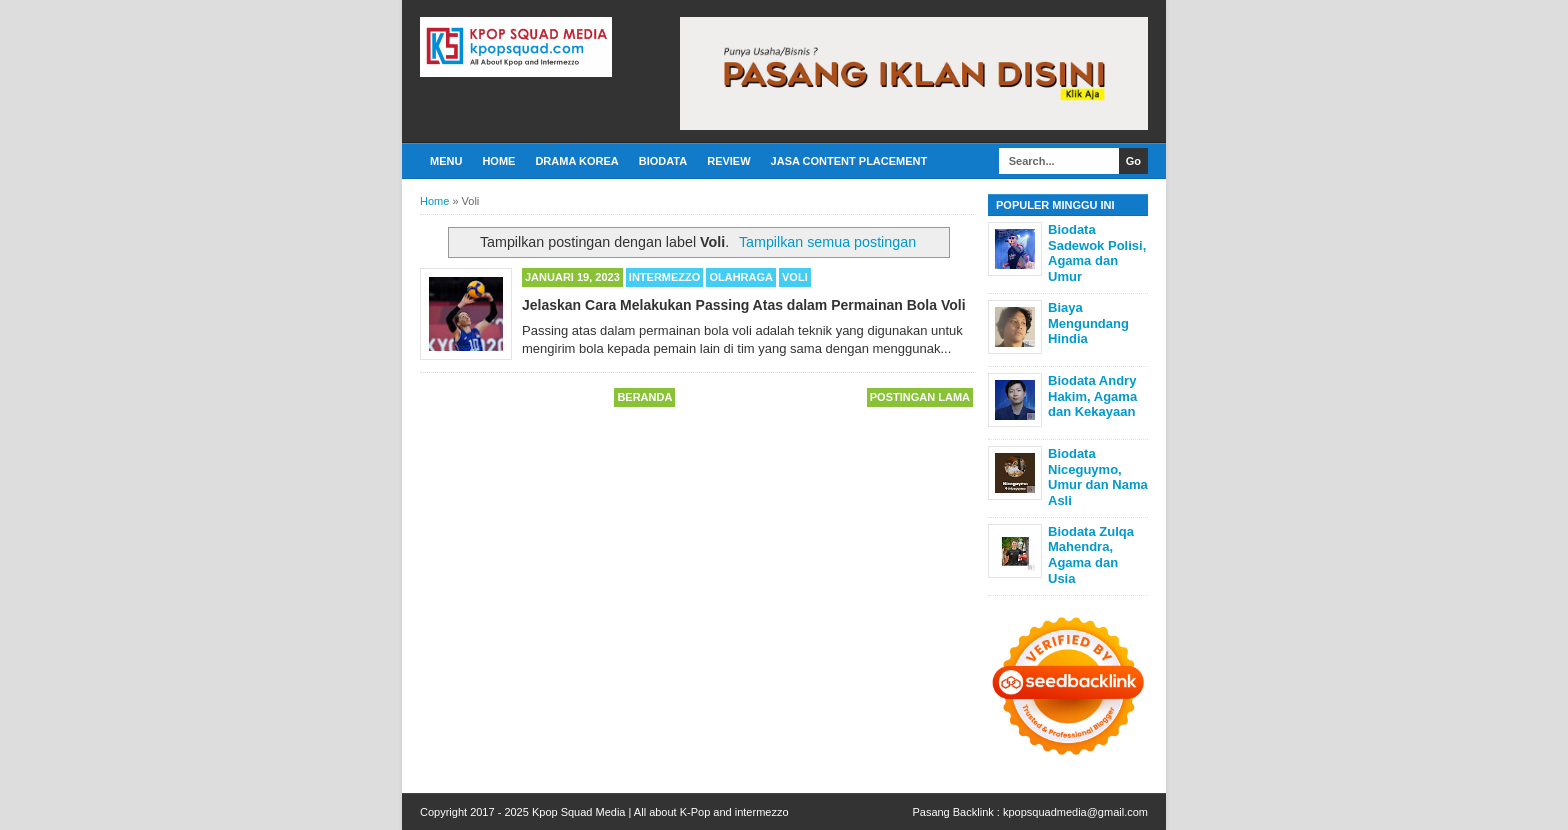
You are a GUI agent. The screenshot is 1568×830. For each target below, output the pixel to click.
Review (728, 161)
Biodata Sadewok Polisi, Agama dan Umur (1097, 253)
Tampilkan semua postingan (827, 242)
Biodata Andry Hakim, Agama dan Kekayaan (1092, 396)
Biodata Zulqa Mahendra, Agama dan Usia (1091, 555)
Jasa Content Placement (849, 161)
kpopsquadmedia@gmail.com (1075, 812)
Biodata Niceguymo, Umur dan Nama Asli (1098, 477)
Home (498, 161)
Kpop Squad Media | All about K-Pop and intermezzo (660, 812)
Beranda (644, 397)
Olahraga (741, 277)
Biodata (663, 161)
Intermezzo (665, 277)
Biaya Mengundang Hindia (1088, 323)
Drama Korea (576, 161)
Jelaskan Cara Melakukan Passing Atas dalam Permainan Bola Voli (744, 305)
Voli (795, 277)
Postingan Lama (920, 397)
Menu (446, 161)
